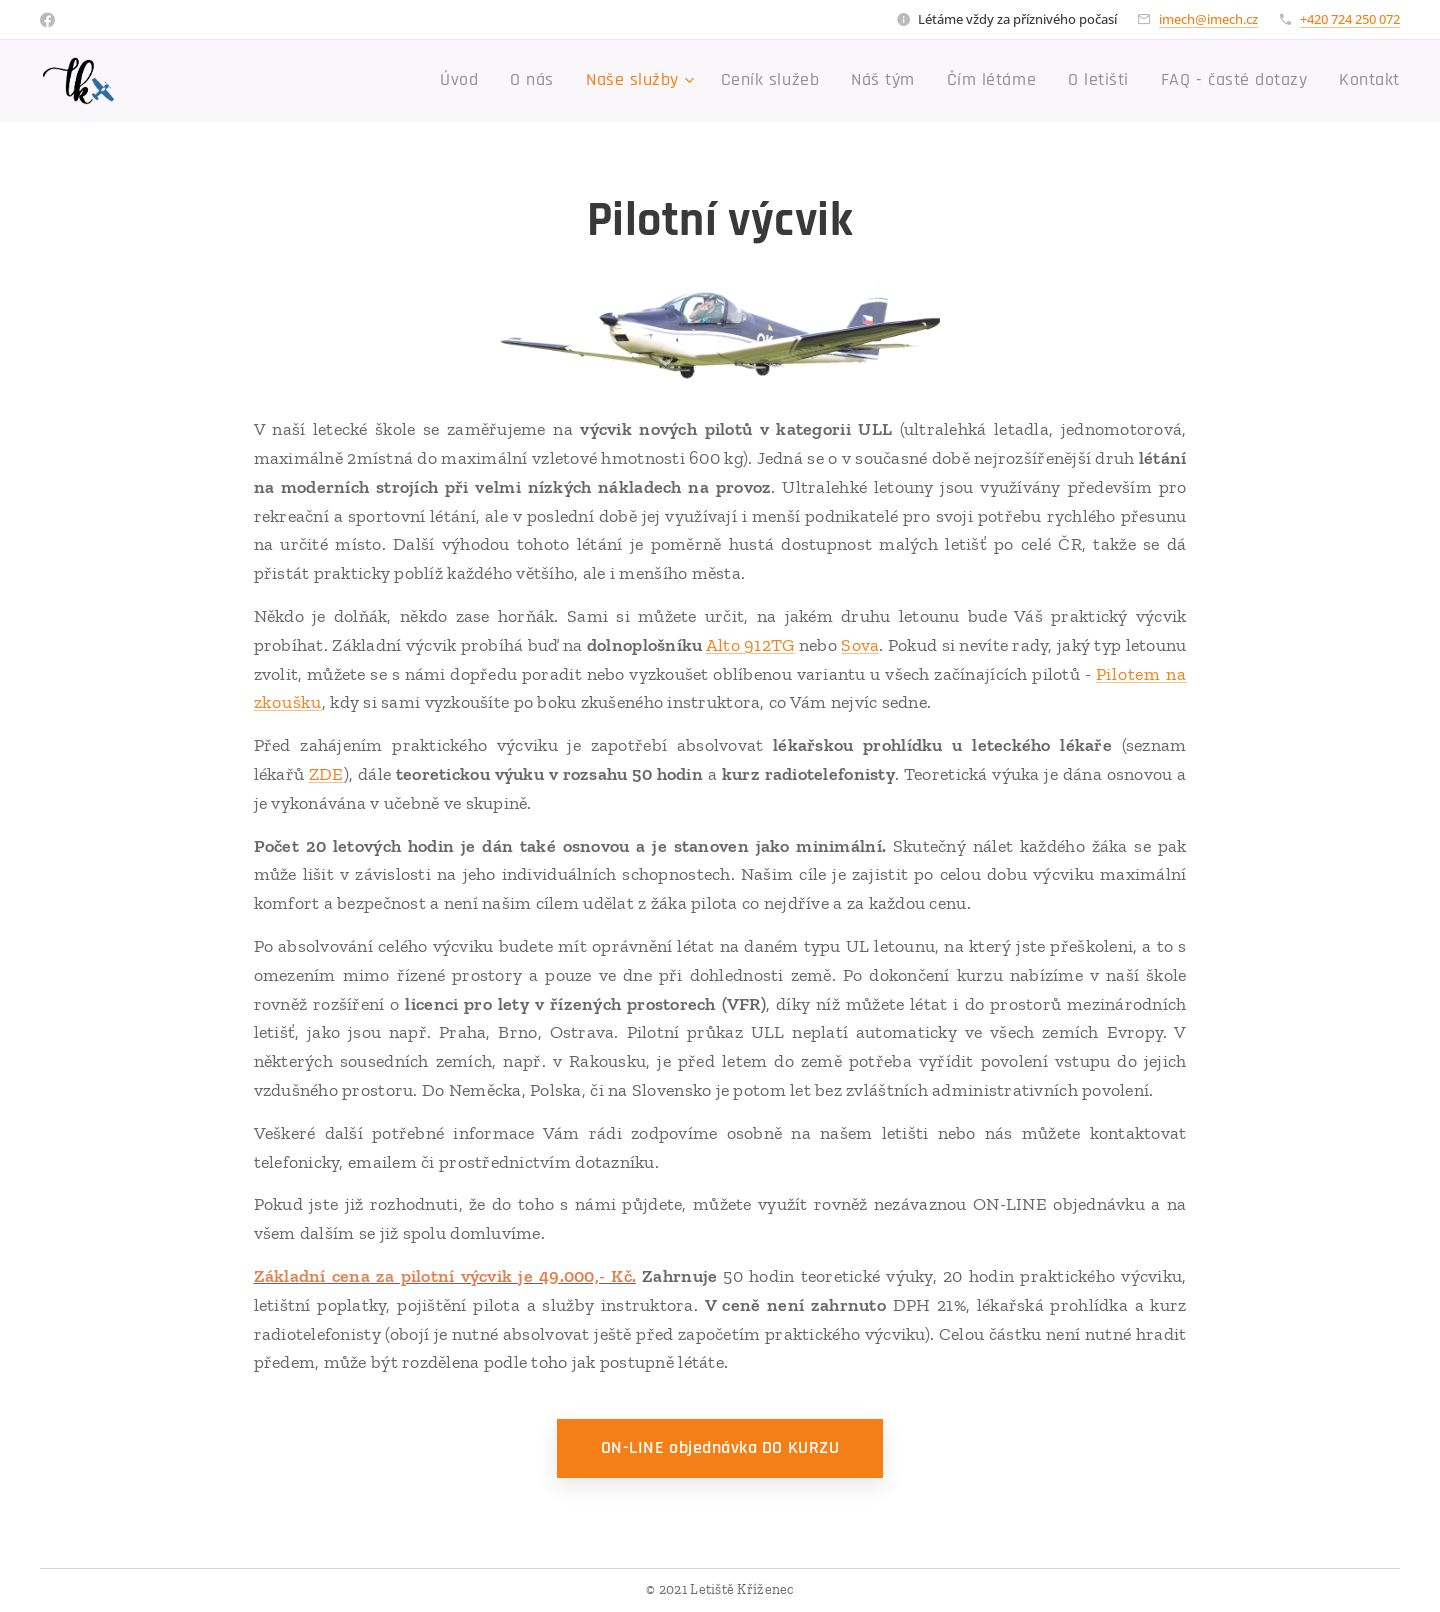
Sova (860, 645)
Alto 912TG (750, 645)
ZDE (326, 774)
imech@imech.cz (1208, 19)
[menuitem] (536, 81)
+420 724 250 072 (1350, 19)
